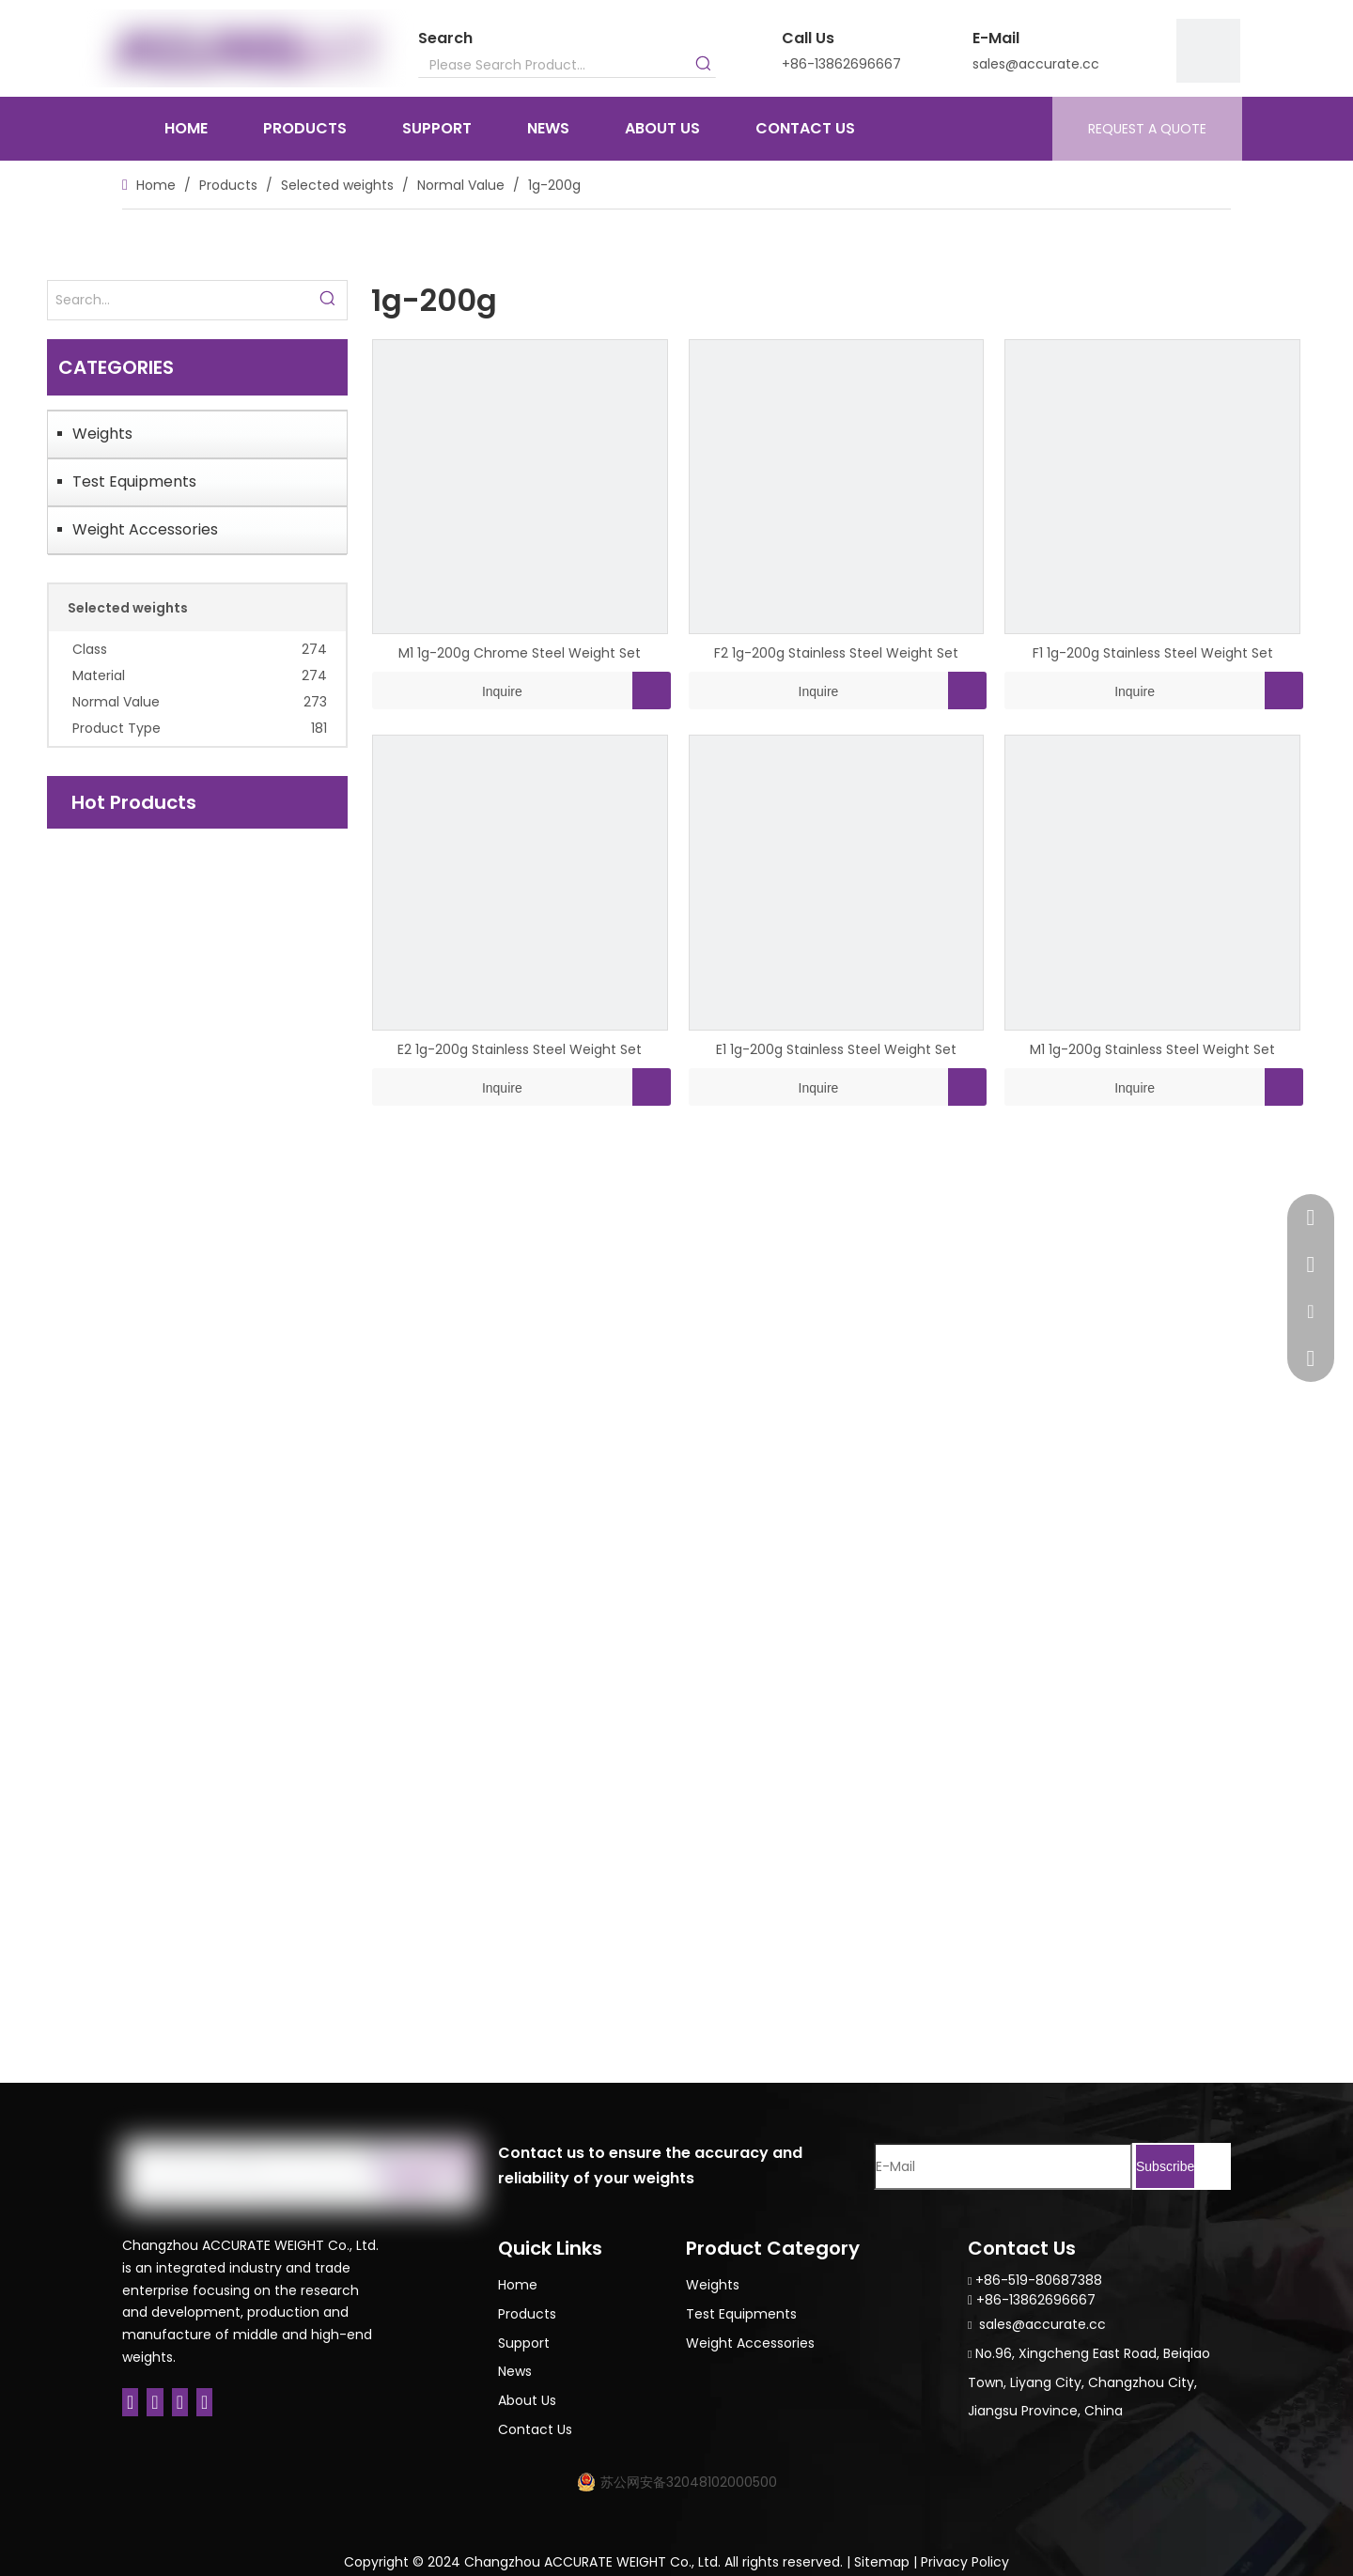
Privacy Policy (965, 2562)
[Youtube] (204, 2402)
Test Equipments (134, 481)
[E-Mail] (1003, 2166)
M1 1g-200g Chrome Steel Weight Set (519, 653)
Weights (102, 433)
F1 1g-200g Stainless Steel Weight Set (1153, 653)
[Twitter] (180, 2402)
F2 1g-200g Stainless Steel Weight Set (836, 653)
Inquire (447, 690)
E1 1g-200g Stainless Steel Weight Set (836, 1049)
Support (524, 2343)
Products (527, 2313)
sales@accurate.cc (1035, 63)
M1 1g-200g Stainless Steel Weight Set (1152, 1049)
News (515, 2371)
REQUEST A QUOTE (1147, 128)
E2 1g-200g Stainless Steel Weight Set (519, 1049)
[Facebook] (130, 2402)
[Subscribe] (1165, 2166)
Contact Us (535, 2429)
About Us (527, 2400)
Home (517, 2284)
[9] (1208, 51)
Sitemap (882, 2562)
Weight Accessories (145, 529)
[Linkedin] (155, 2402)
